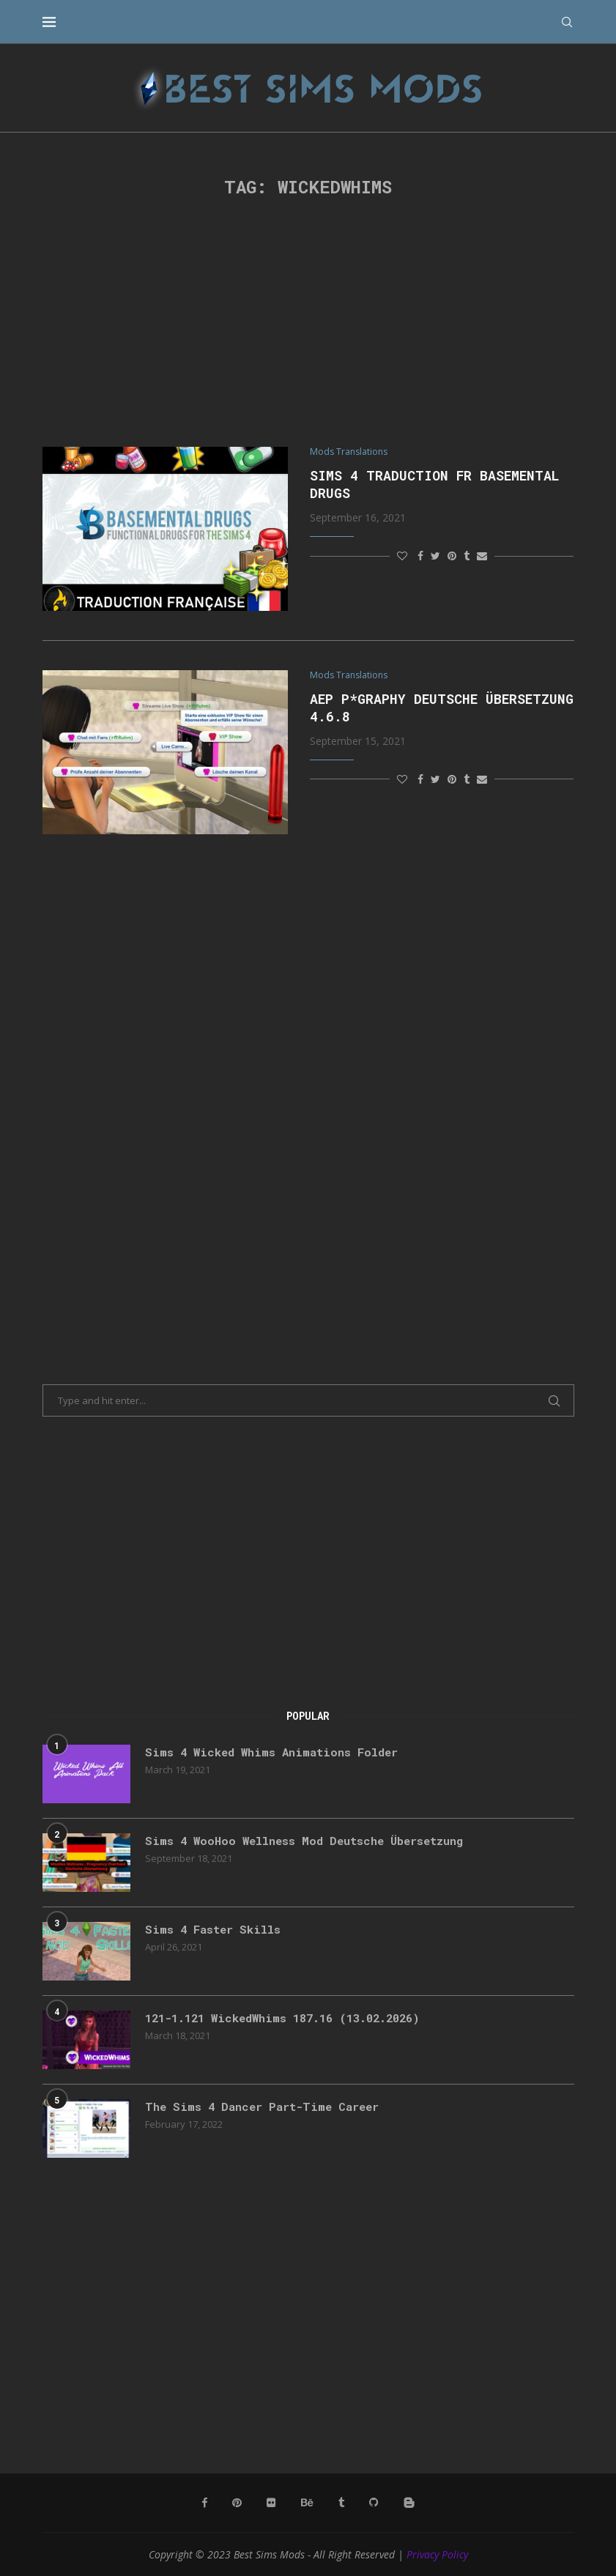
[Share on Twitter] (435, 556)
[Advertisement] (308, 322)
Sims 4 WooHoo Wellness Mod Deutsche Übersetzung (311, 1841)
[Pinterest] (238, 2502)
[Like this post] (402, 556)
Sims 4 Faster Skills (215, 1929)
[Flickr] (272, 2502)
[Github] (373, 2502)
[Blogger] (408, 2502)
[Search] (567, 22)
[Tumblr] (341, 2502)
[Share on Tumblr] (467, 556)
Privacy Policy (437, 2554)
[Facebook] (206, 2502)
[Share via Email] (482, 556)
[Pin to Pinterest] (452, 556)
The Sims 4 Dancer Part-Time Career (267, 2107)
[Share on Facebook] (420, 556)
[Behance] (307, 2502)
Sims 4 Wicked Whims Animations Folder (276, 1752)
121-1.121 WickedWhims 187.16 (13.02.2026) (292, 2018)
